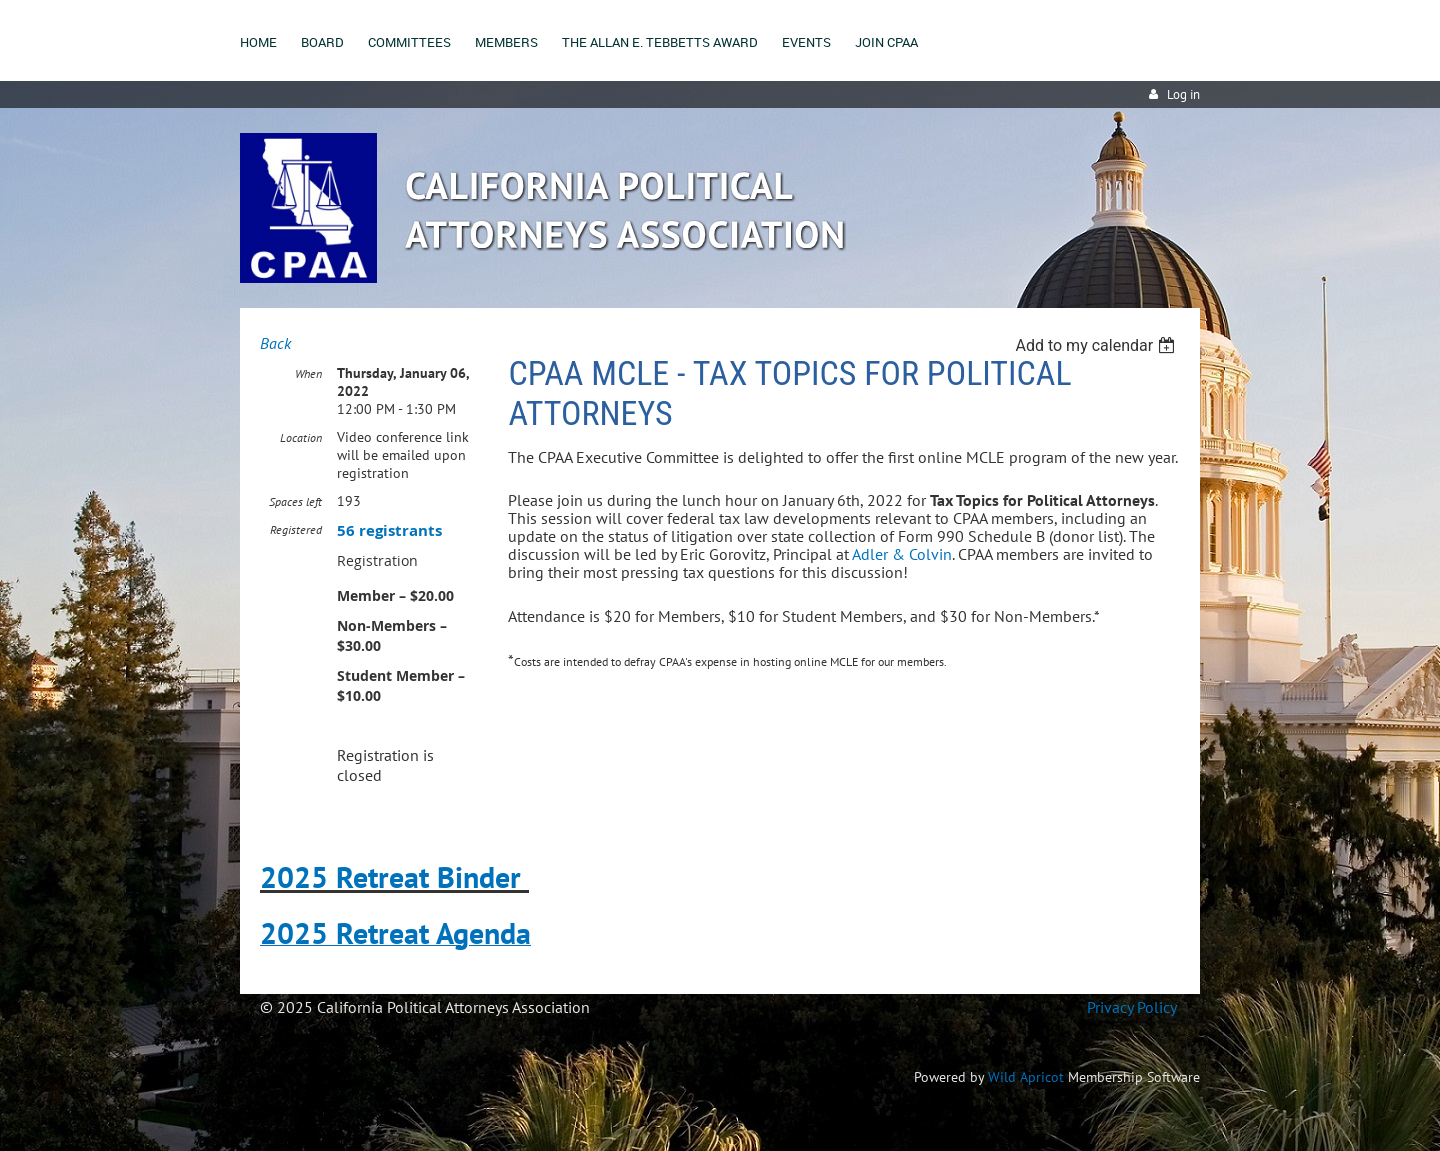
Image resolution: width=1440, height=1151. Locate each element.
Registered (296, 529)
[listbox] (1097, 345)
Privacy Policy (1131, 1007)
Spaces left (295, 501)
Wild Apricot (1026, 1077)
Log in (1183, 94)
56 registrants (389, 530)
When (308, 373)
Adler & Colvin (902, 554)
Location (301, 437)
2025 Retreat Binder (390, 876)
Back (275, 343)
